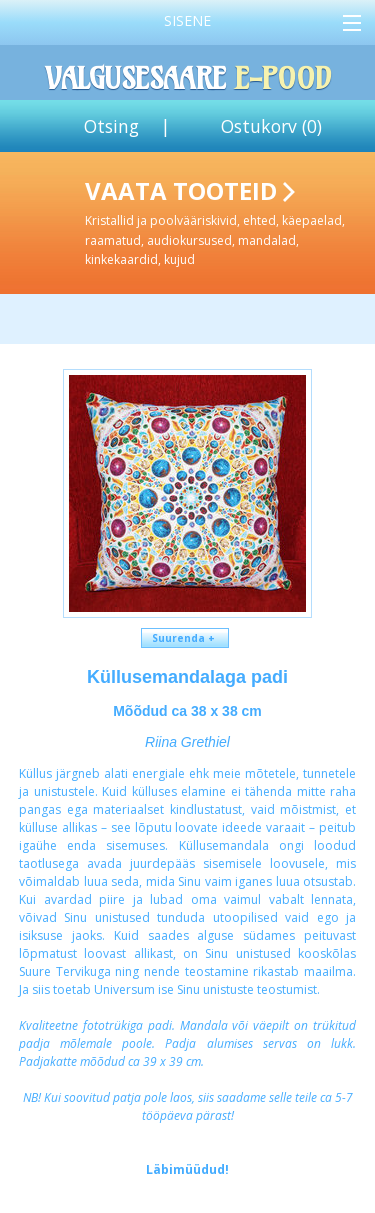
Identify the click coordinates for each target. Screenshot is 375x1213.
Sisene (187, 20)
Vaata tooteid (226, 221)
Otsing (111, 126)
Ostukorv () (271, 126)
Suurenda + (185, 638)
